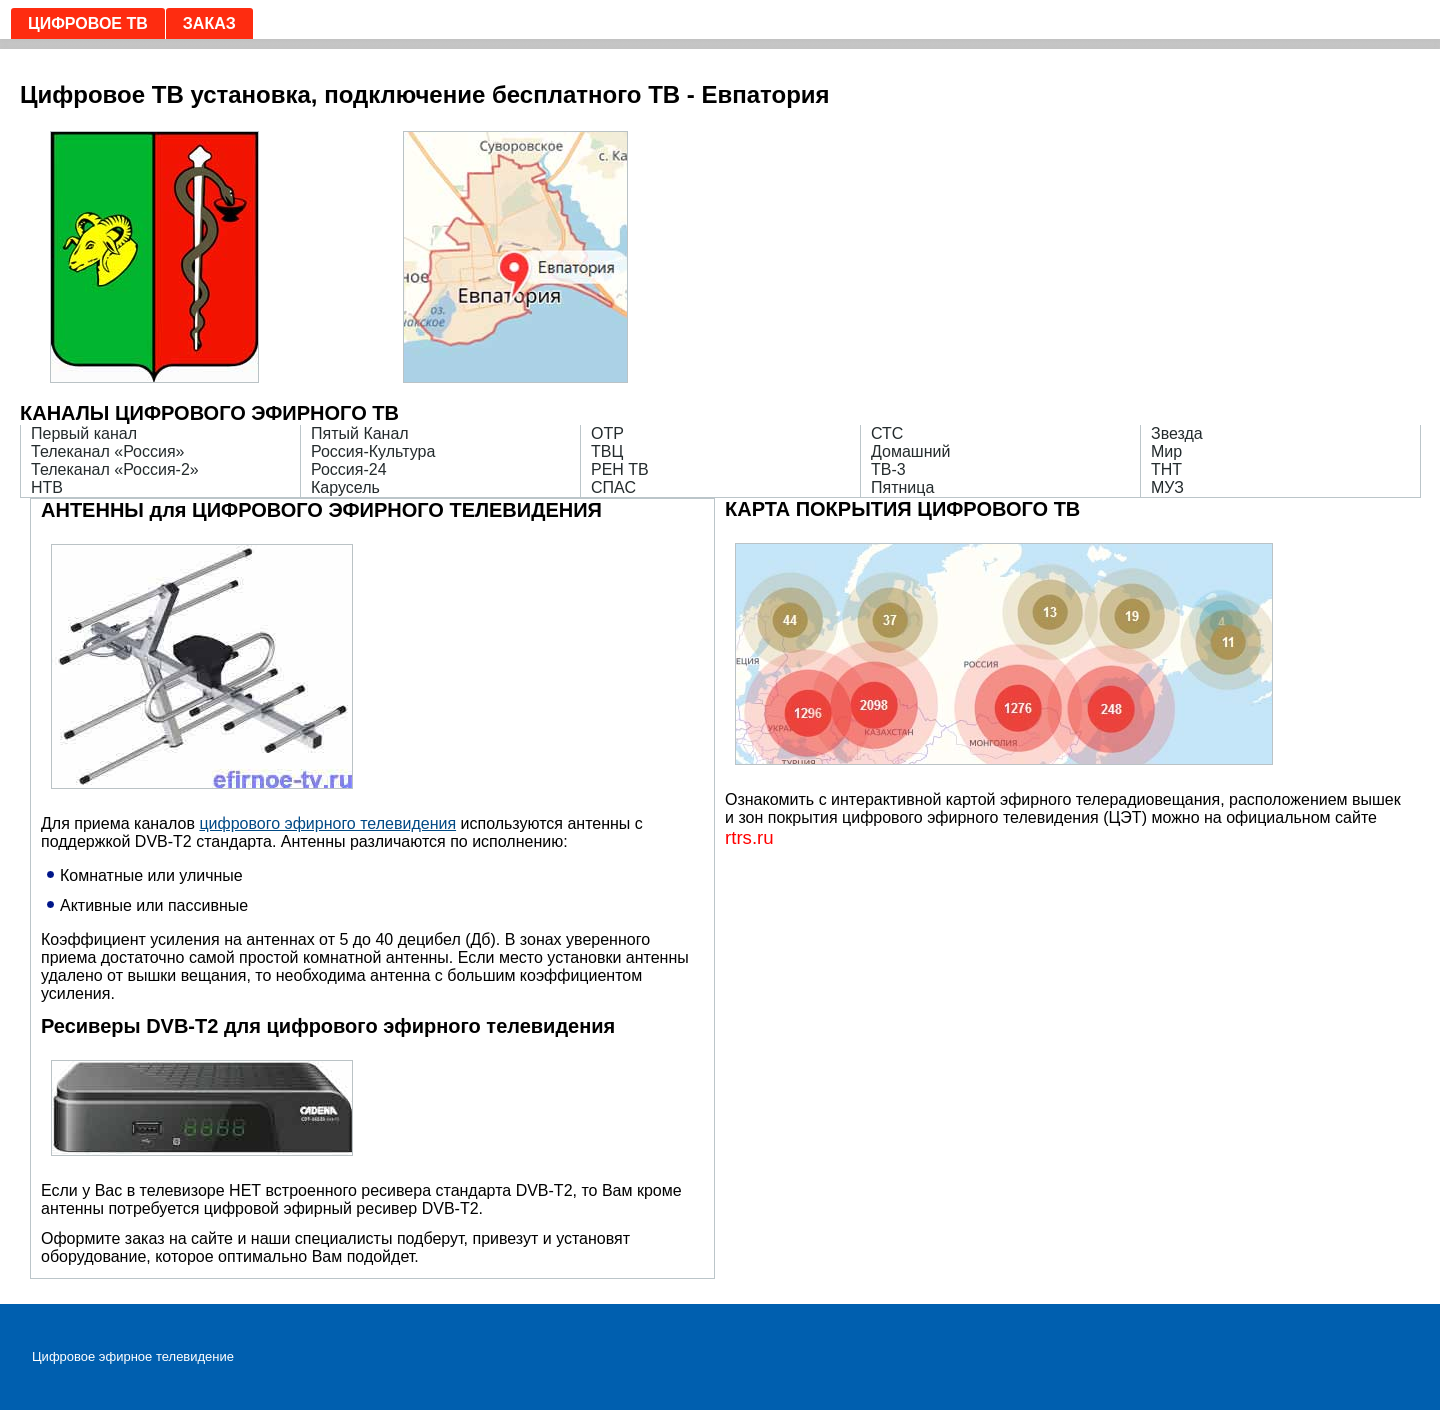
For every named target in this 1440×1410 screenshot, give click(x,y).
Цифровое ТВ (88, 23)
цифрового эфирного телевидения (327, 823)
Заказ (209, 23)
